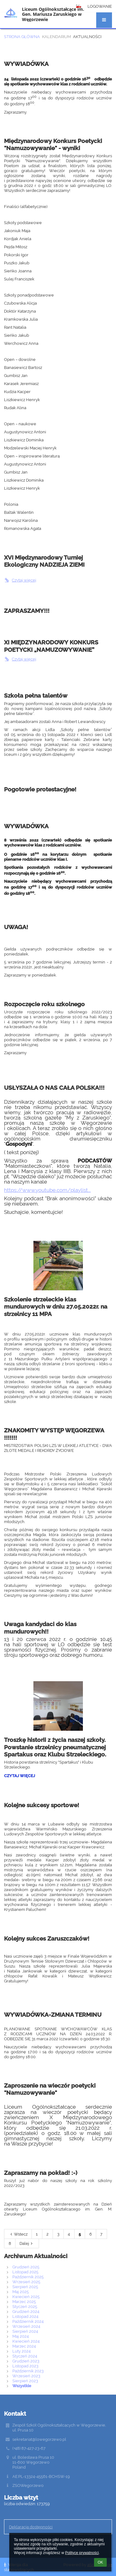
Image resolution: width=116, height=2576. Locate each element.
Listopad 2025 (25, 2271)
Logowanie (100, 6)
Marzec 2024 (24, 2346)
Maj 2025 (20, 2291)
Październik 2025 (28, 2276)
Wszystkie (21, 2385)
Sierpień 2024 (25, 2331)
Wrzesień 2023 (26, 2375)
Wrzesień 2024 (26, 2326)
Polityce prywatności (82, 2553)
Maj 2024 (20, 2336)
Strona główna (22, 36)
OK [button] (100, 2562)
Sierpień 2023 (25, 2380)
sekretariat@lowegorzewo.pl (39, 2439)
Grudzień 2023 (25, 2360)
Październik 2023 (28, 2370)
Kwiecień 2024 (26, 2341)
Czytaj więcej (20, 580)
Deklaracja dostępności (31, 2526)
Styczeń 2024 (24, 2355)
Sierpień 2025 (25, 2286)
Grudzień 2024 (25, 2311)
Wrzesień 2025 (26, 2281)
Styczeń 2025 (24, 2306)
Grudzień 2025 (25, 2266)
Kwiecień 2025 (26, 2296)
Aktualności (87, 36)
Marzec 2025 (24, 2301)
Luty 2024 (21, 2351)
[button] (104, 20)
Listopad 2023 (25, 2365)
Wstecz (18, 2234)
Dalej (26, 2243)
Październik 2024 (28, 2321)
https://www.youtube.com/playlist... (47, 1190)
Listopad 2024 (25, 2316)
